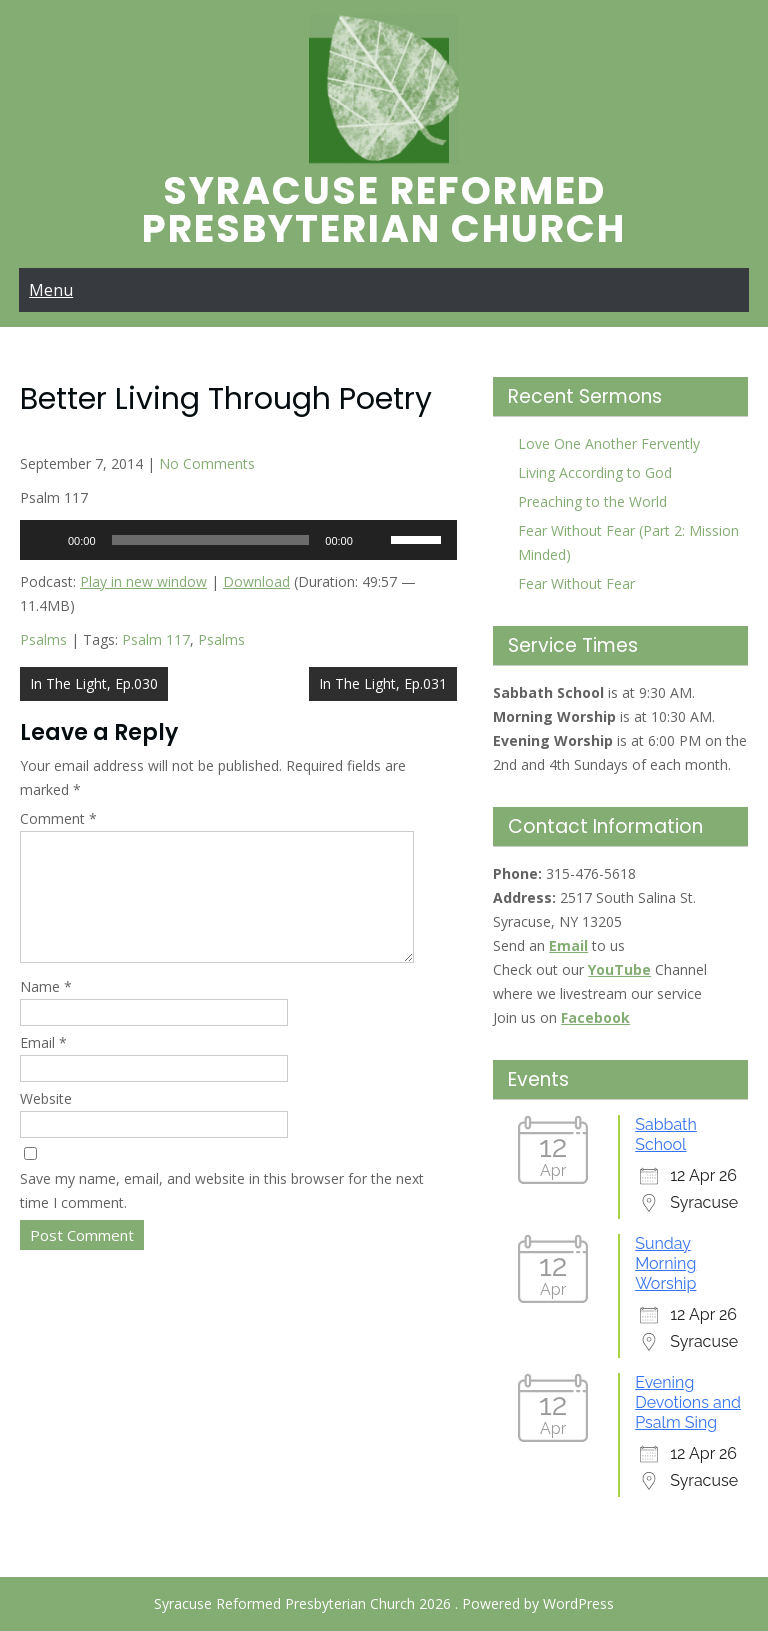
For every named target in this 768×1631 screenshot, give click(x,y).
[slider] (211, 540)
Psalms (43, 639)
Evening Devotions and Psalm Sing (688, 1402)
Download (256, 581)
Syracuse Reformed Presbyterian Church (384, 209)
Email (43, 1066)
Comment (58, 818)
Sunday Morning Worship (665, 1263)
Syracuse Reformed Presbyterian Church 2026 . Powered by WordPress (384, 1603)
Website (46, 1122)
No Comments (207, 463)
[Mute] (375, 540)
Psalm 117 (156, 639)
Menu (51, 290)
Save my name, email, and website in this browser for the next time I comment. (222, 1214)
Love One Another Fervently (609, 443)
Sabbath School (666, 1134)
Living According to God (595, 472)
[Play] (46, 540)
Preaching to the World (592, 501)
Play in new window (143, 581)
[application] (238, 540)
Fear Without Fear (576, 583)
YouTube (619, 969)
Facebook (595, 1017)
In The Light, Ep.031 (383, 683)
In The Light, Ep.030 (94, 683)
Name (46, 1010)
